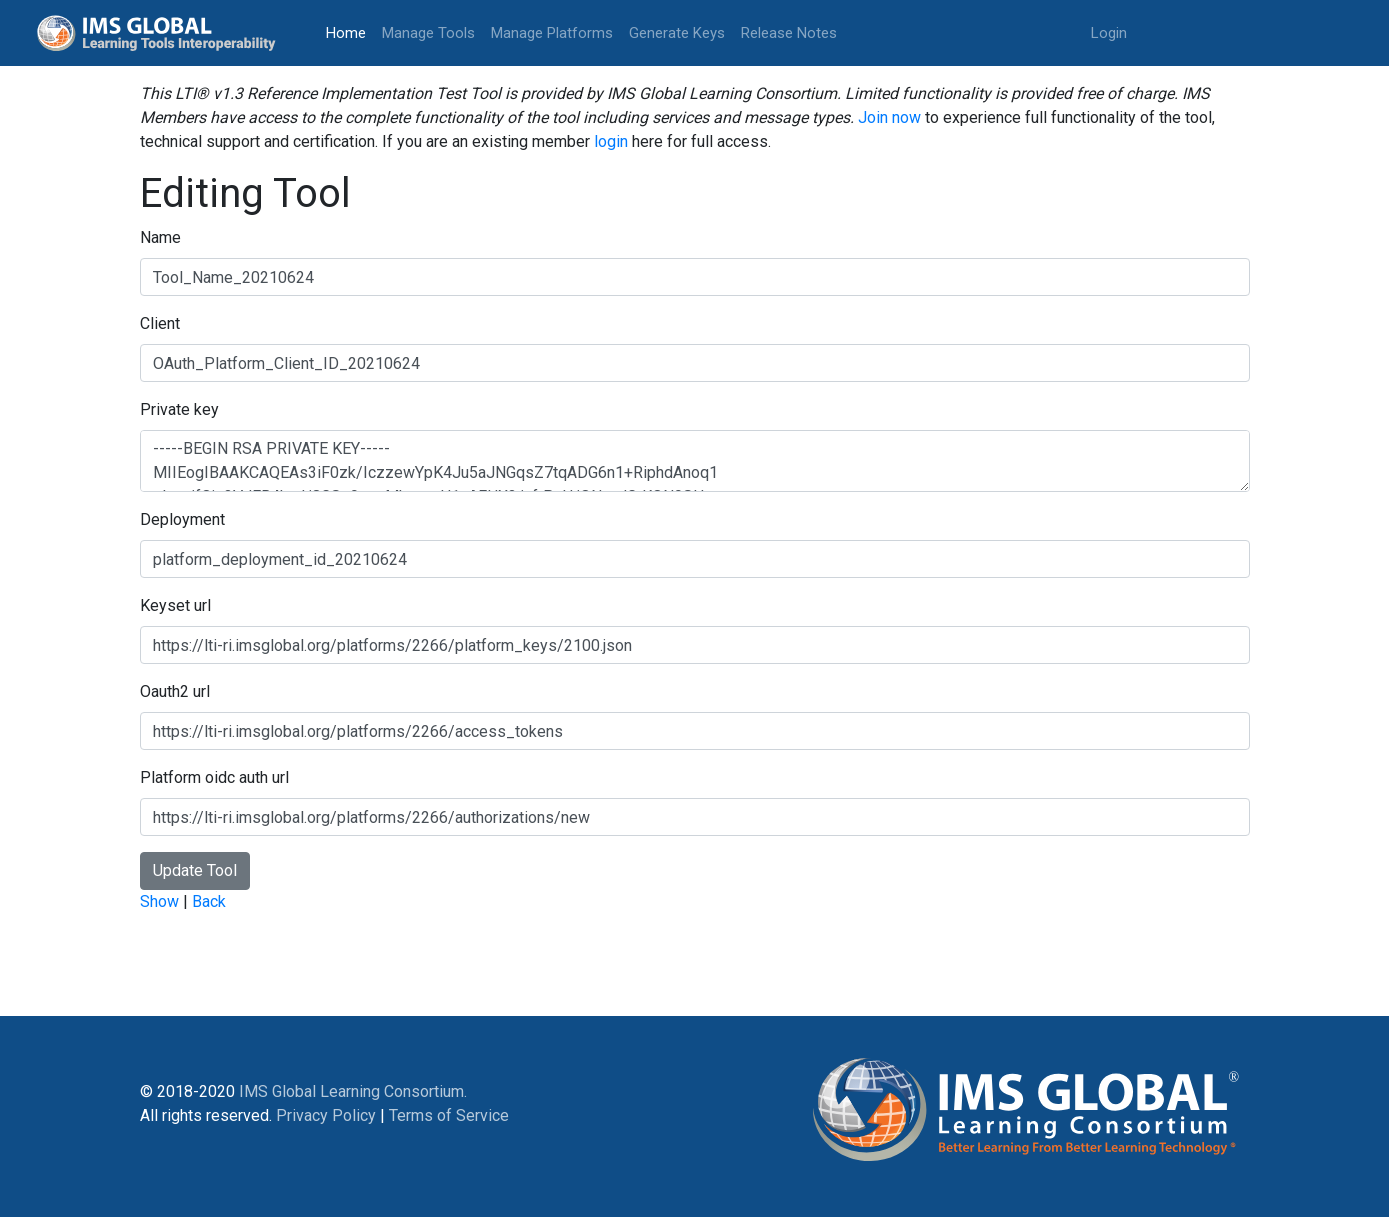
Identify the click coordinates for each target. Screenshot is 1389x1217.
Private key (179, 409)
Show (159, 901)
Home (350, 31)
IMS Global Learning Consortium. (353, 1091)
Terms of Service (449, 1115)
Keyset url (175, 605)
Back (209, 901)
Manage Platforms (552, 33)
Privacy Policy (326, 1115)
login (611, 141)
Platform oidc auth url (214, 777)
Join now (889, 117)
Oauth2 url (175, 691)
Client (160, 323)
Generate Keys (677, 33)
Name (160, 237)
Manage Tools (428, 33)
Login (1109, 33)
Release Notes (789, 33)
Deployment (182, 519)
